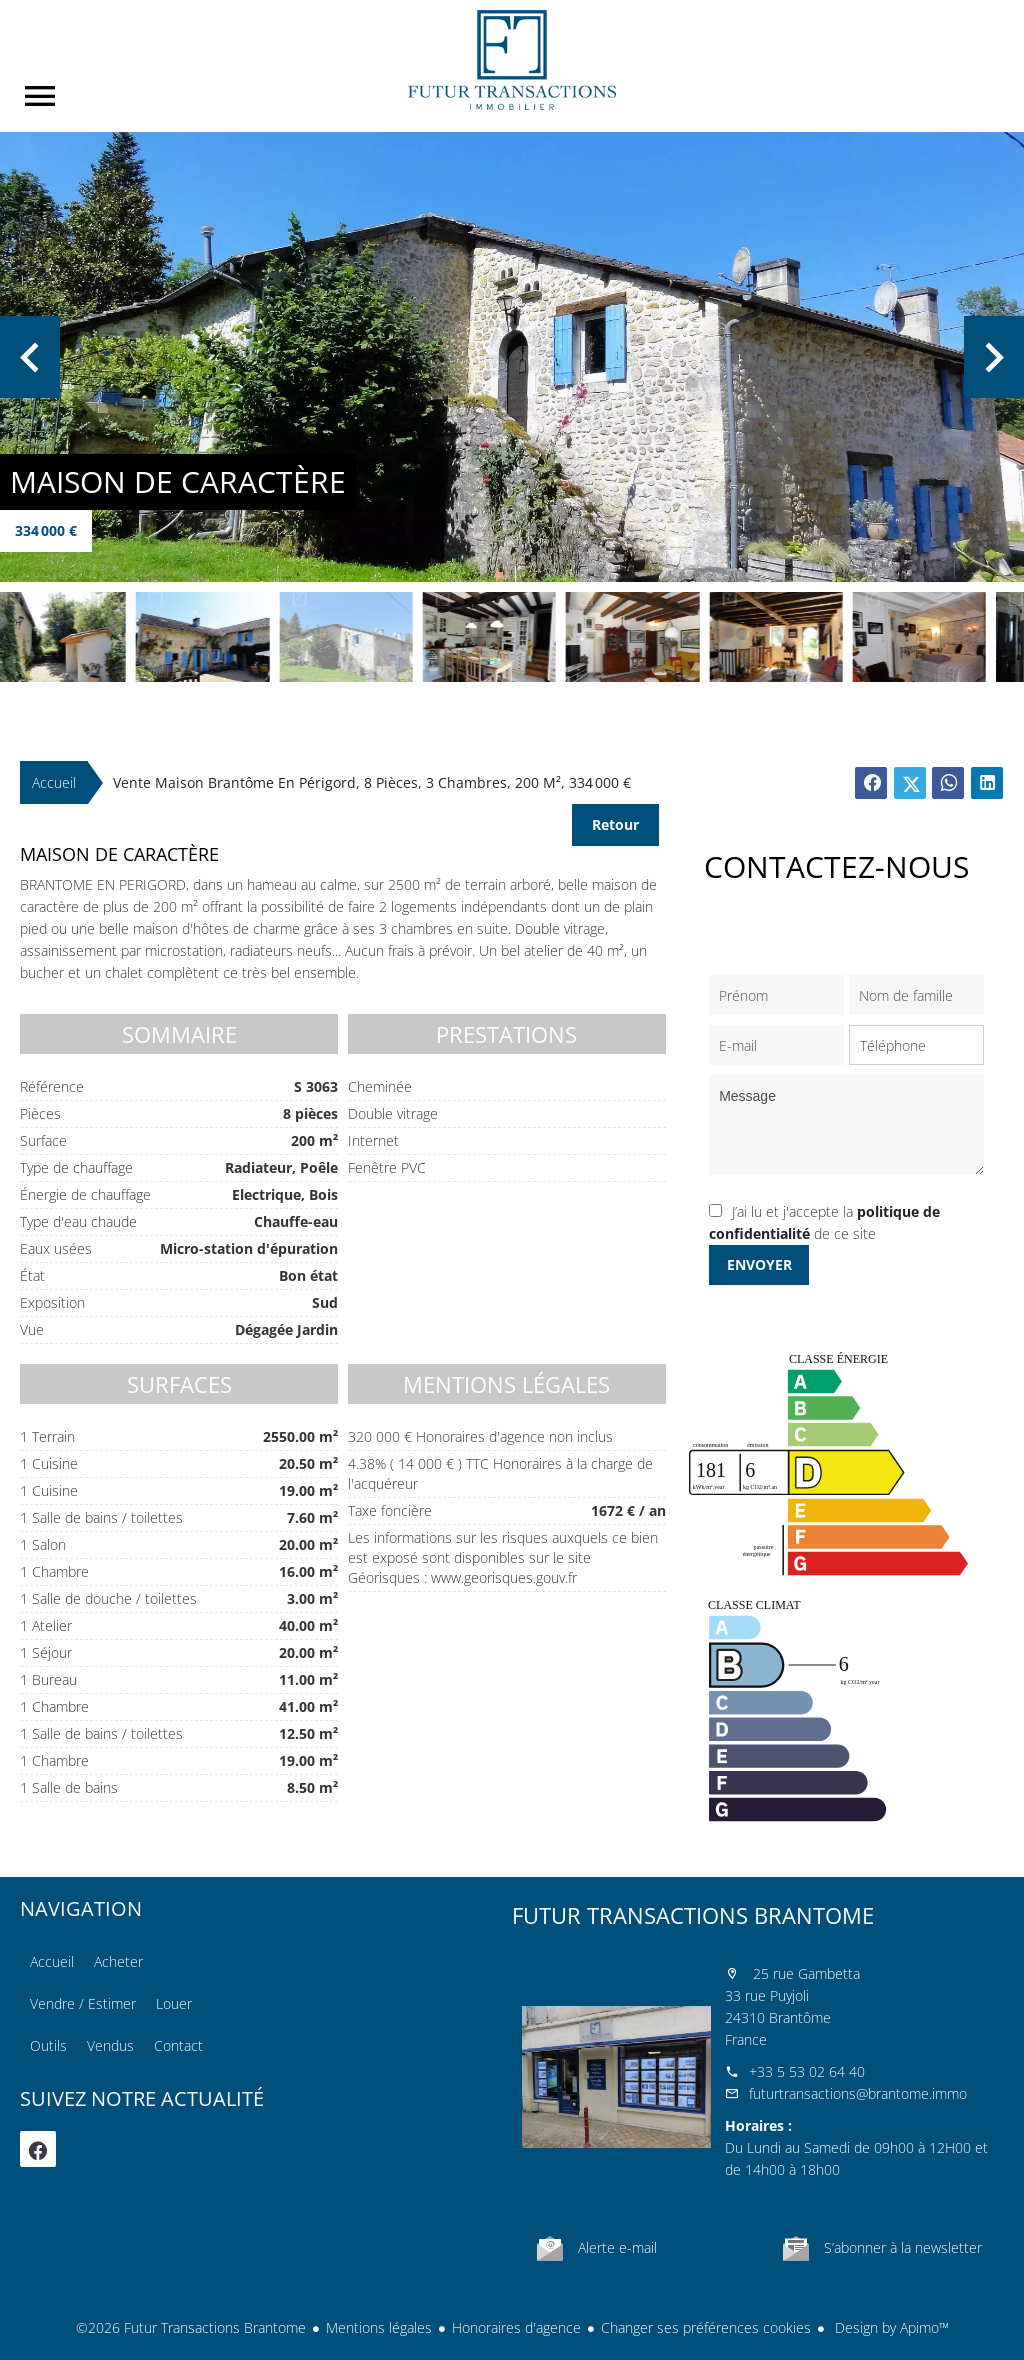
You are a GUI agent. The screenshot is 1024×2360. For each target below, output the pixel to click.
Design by (890, 2327)
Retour (615, 824)
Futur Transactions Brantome (693, 1915)
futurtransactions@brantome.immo (858, 2093)
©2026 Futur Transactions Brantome (191, 2327)
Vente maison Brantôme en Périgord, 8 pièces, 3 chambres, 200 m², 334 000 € (372, 782)
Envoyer (759, 1264)
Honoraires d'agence (516, 2327)
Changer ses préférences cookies (706, 2327)
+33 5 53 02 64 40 (807, 2071)
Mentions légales (379, 2327)
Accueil (512, 60)
